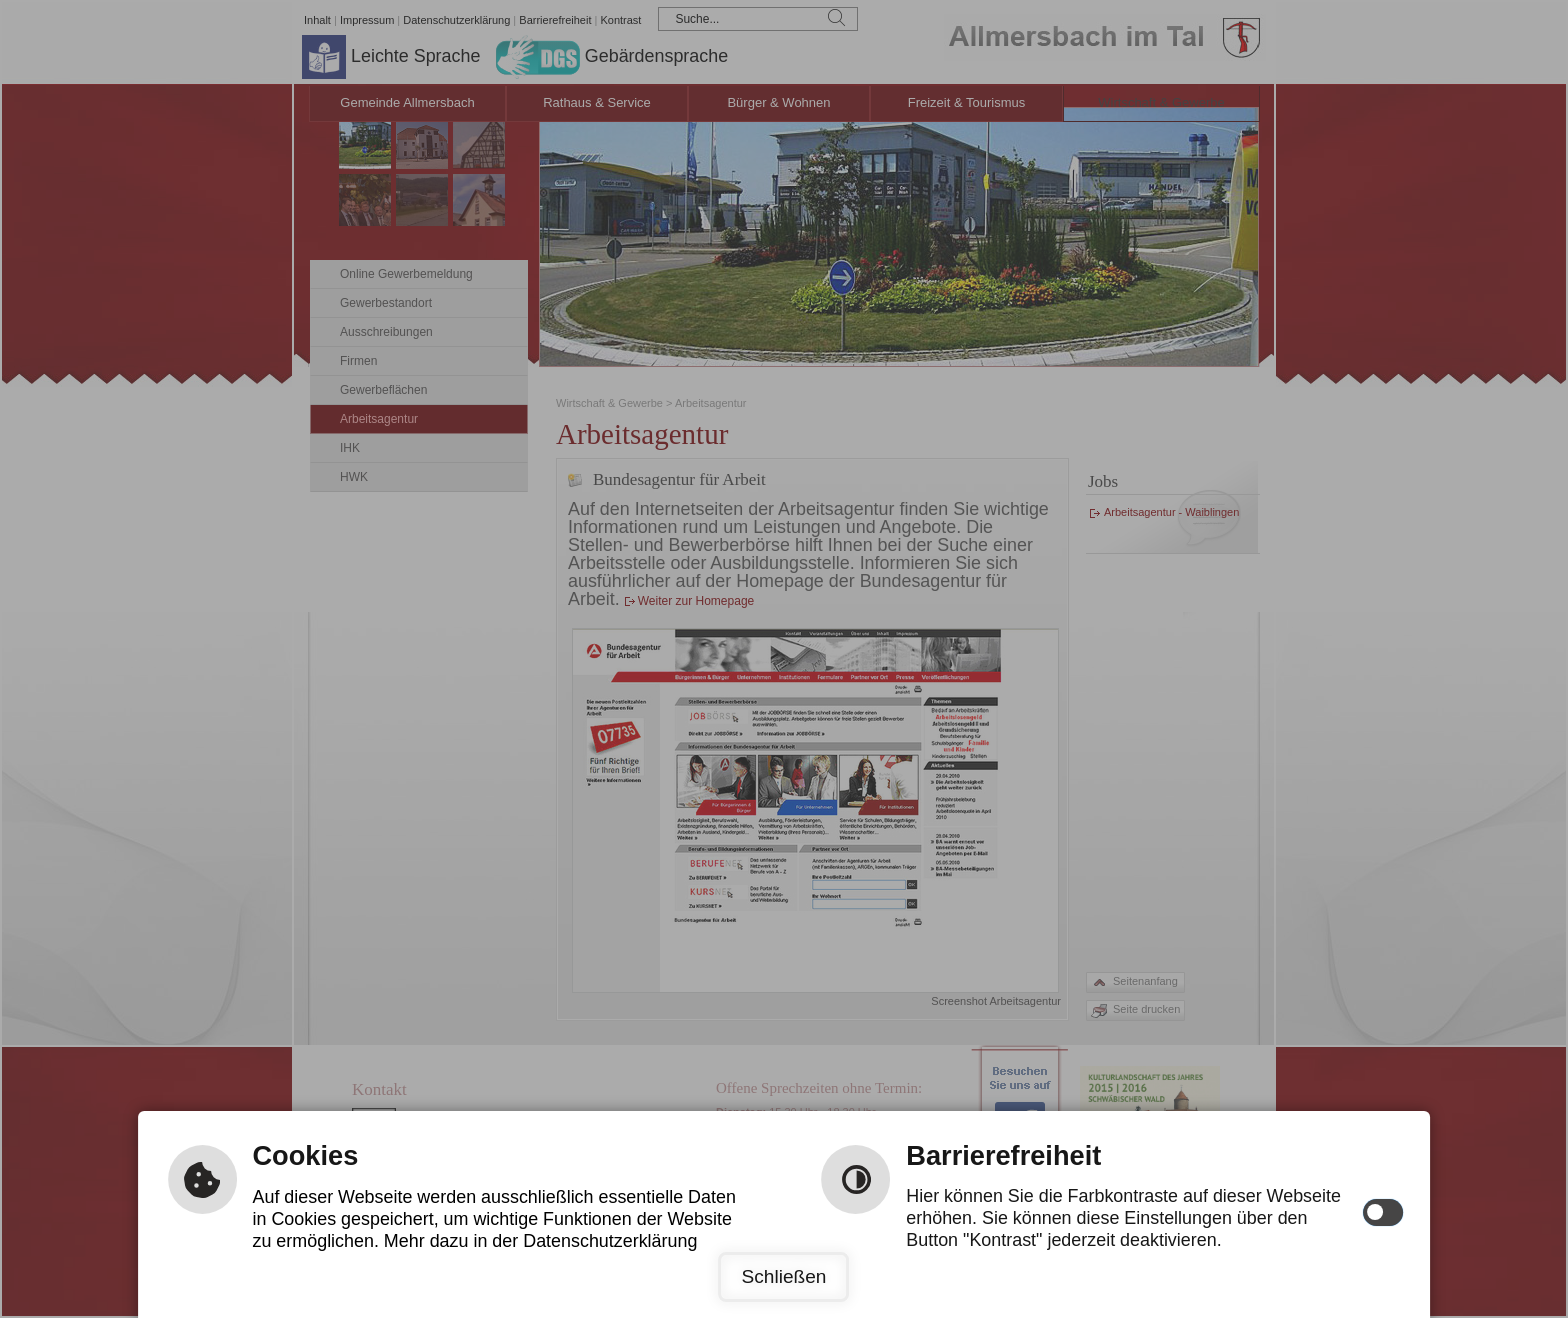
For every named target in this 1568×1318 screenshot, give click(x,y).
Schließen (783, 1276)
